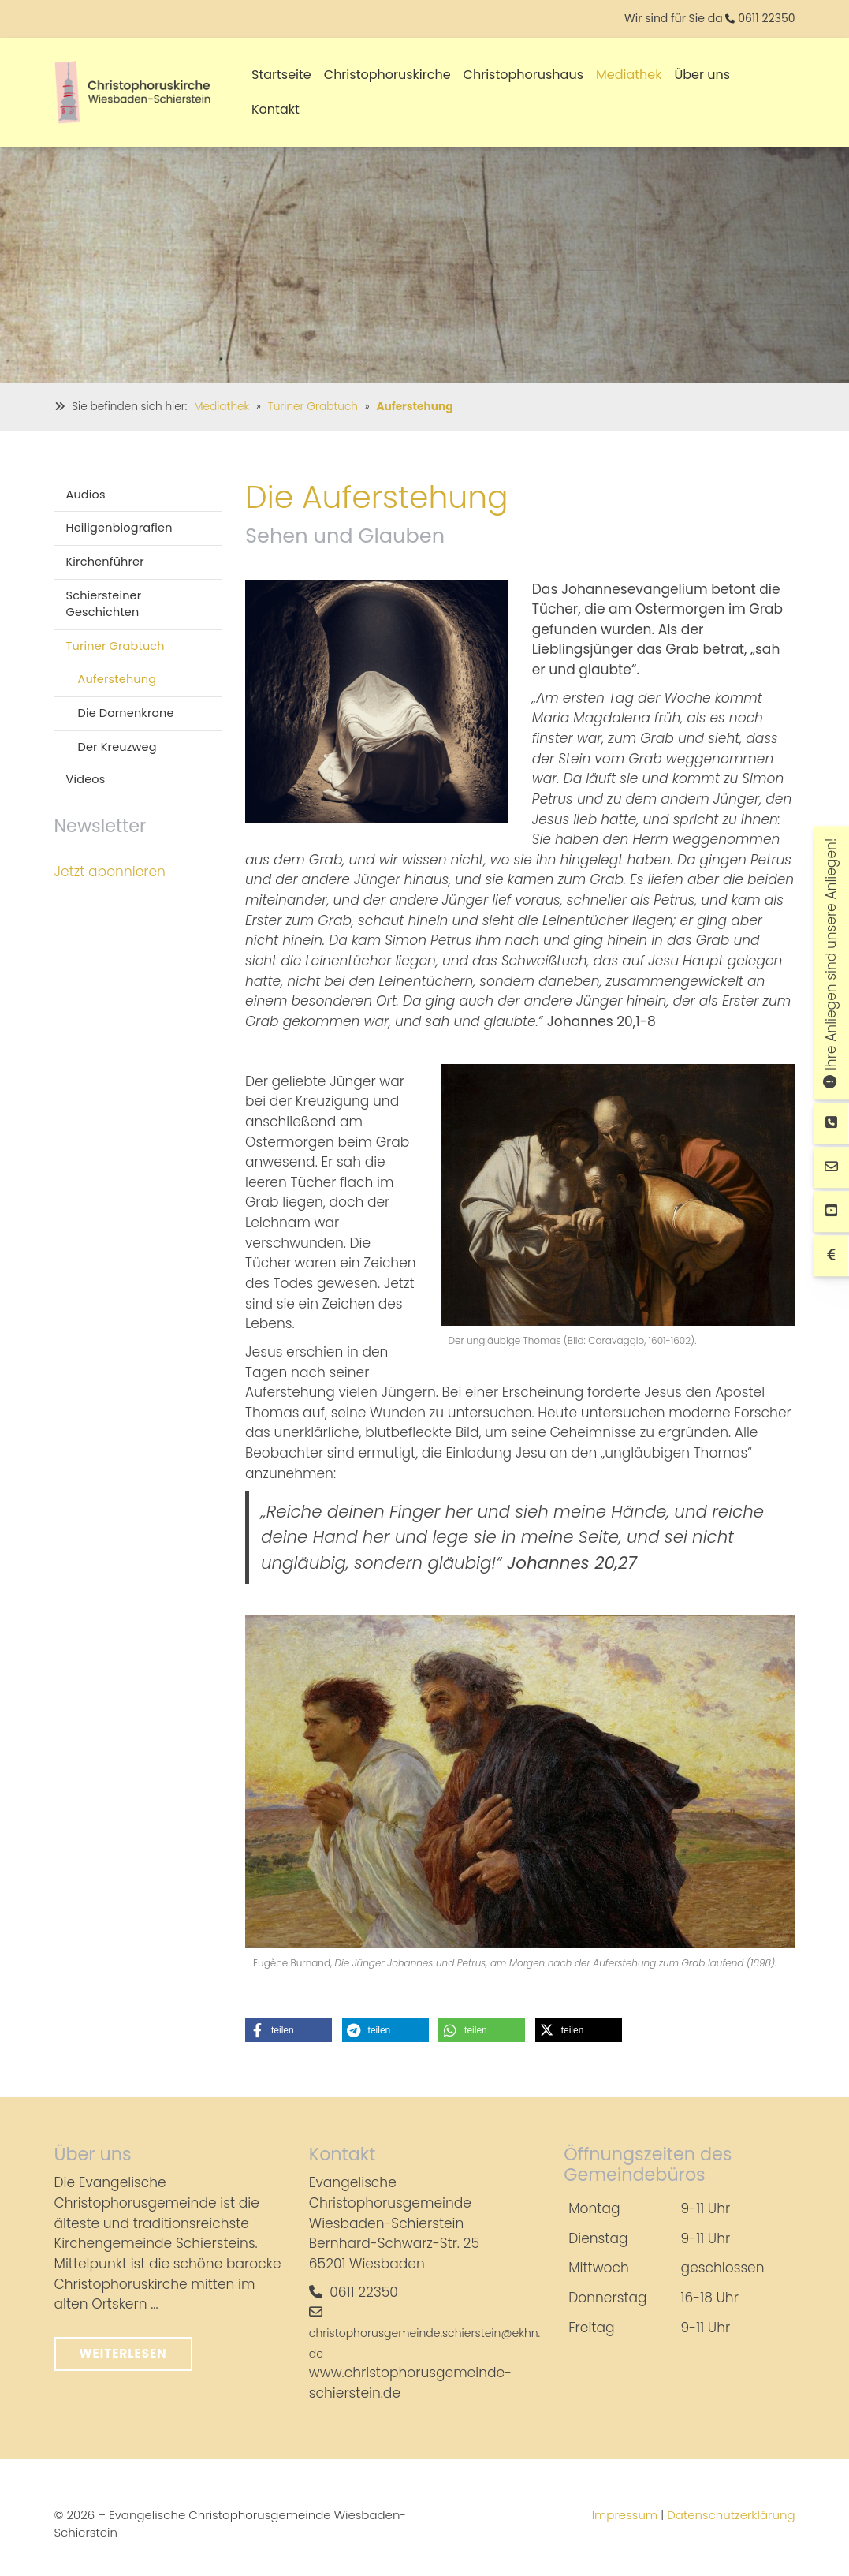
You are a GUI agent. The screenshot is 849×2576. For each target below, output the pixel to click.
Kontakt (275, 109)
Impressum (625, 2515)
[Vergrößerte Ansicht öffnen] (376, 701)
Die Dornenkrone (126, 713)
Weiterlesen (123, 2353)
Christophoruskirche (387, 74)
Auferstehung (414, 406)
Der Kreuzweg (117, 747)
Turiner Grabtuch (313, 406)
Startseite (281, 74)
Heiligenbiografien (119, 528)
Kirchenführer (105, 561)
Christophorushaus (523, 74)
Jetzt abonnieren (110, 871)
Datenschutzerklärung (731, 2515)
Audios (86, 494)
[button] (288, 2030)
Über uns (703, 74)
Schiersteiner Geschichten (104, 604)
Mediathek (629, 74)
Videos (86, 779)
